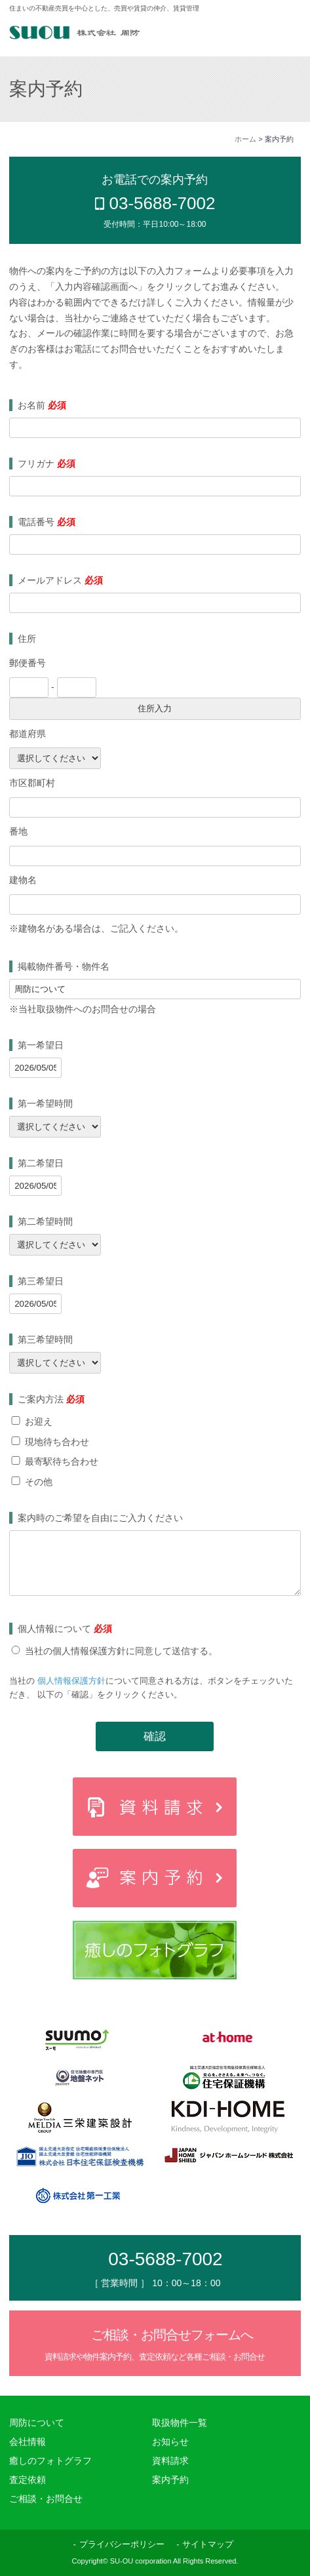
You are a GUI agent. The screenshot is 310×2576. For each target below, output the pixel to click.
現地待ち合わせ (57, 1442)
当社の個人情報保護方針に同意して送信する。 (121, 1651)
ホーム (245, 139)
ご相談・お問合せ (46, 2498)
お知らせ (170, 2441)
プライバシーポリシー (122, 2544)
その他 (38, 1481)
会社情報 (27, 2441)
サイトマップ (207, 2544)
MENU (281, 34)
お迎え (38, 1421)
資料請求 (170, 2460)
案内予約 (170, 2479)
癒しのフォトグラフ (50, 2460)
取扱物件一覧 (179, 2422)
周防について (36, 2422)
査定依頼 (27, 2479)
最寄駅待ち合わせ (61, 1461)
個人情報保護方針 (71, 1681)
